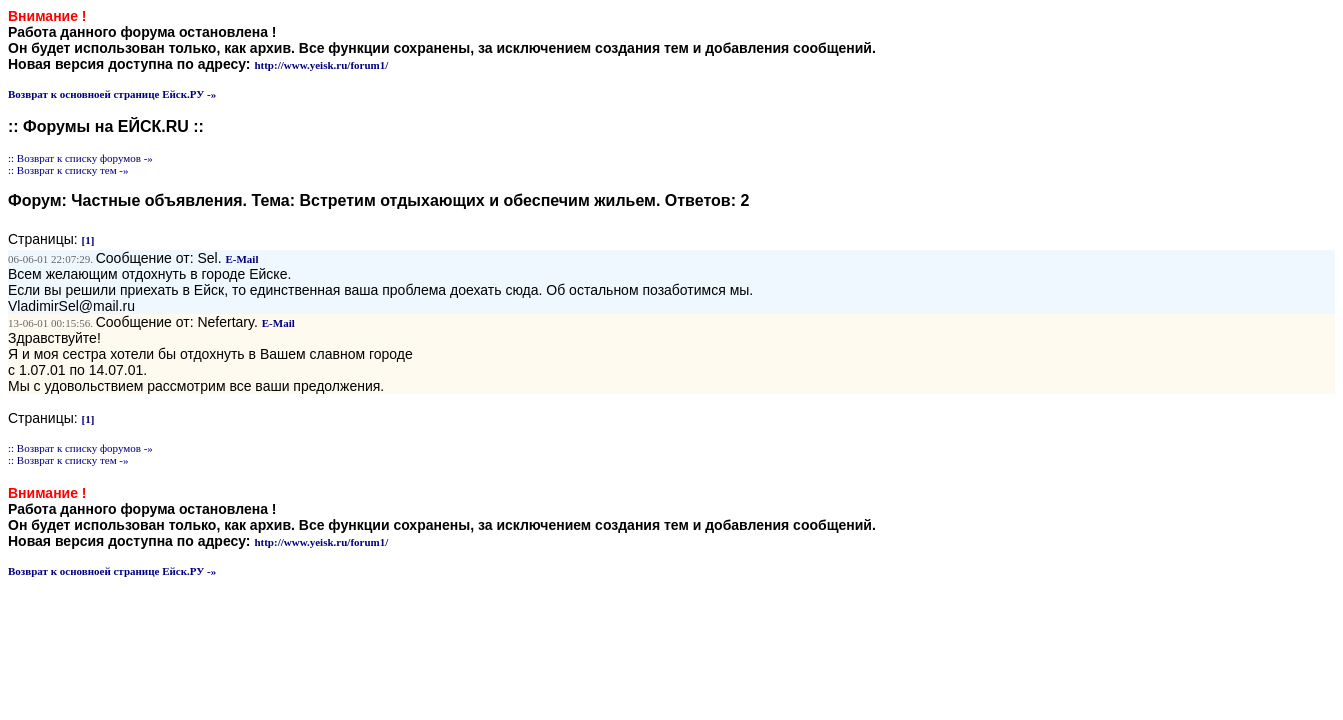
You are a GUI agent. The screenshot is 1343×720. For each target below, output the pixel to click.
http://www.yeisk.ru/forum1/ (321, 65)
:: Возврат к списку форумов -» (80, 158)
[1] (88, 240)
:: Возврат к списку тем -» (68, 170)
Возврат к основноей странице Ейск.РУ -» (112, 94)
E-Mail (241, 259)
